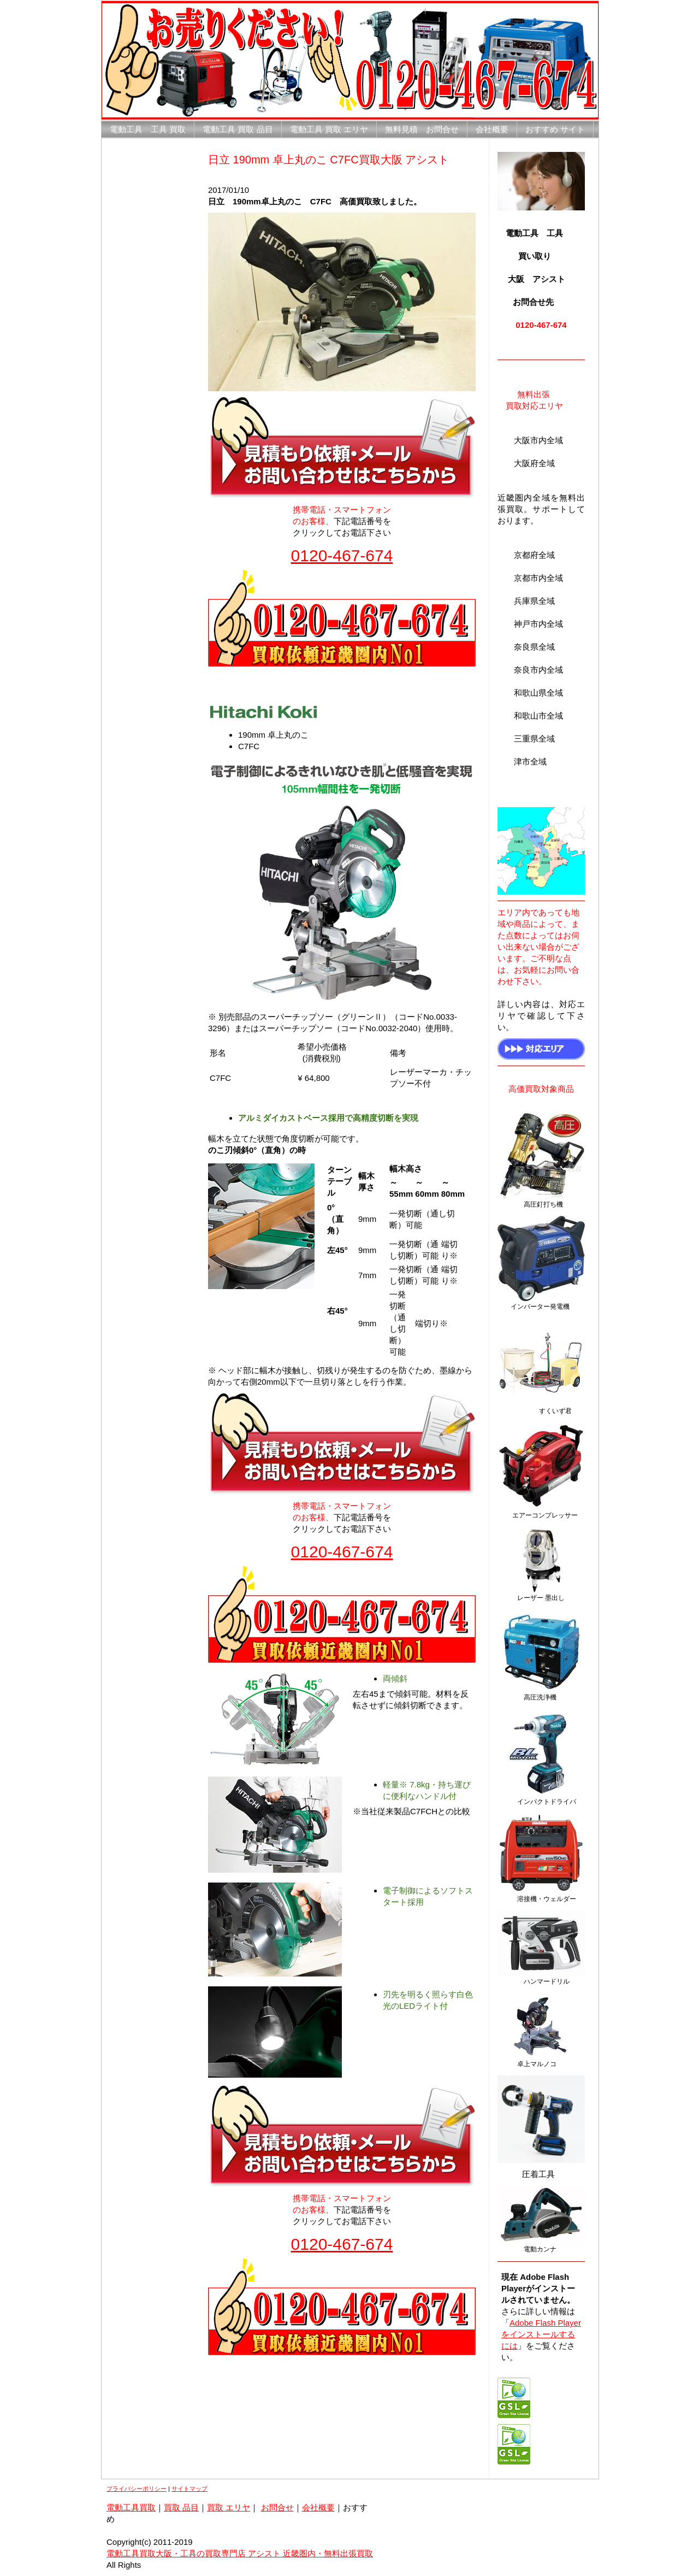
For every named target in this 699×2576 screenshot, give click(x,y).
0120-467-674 (342, 555)
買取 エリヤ (228, 2507)
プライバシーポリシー (136, 2488)
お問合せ (277, 2507)
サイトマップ (189, 2488)
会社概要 (318, 2507)
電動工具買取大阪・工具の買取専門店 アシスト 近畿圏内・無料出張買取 (239, 2553)
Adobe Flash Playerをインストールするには (541, 2334)
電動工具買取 (131, 2507)
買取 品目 (181, 2507)
